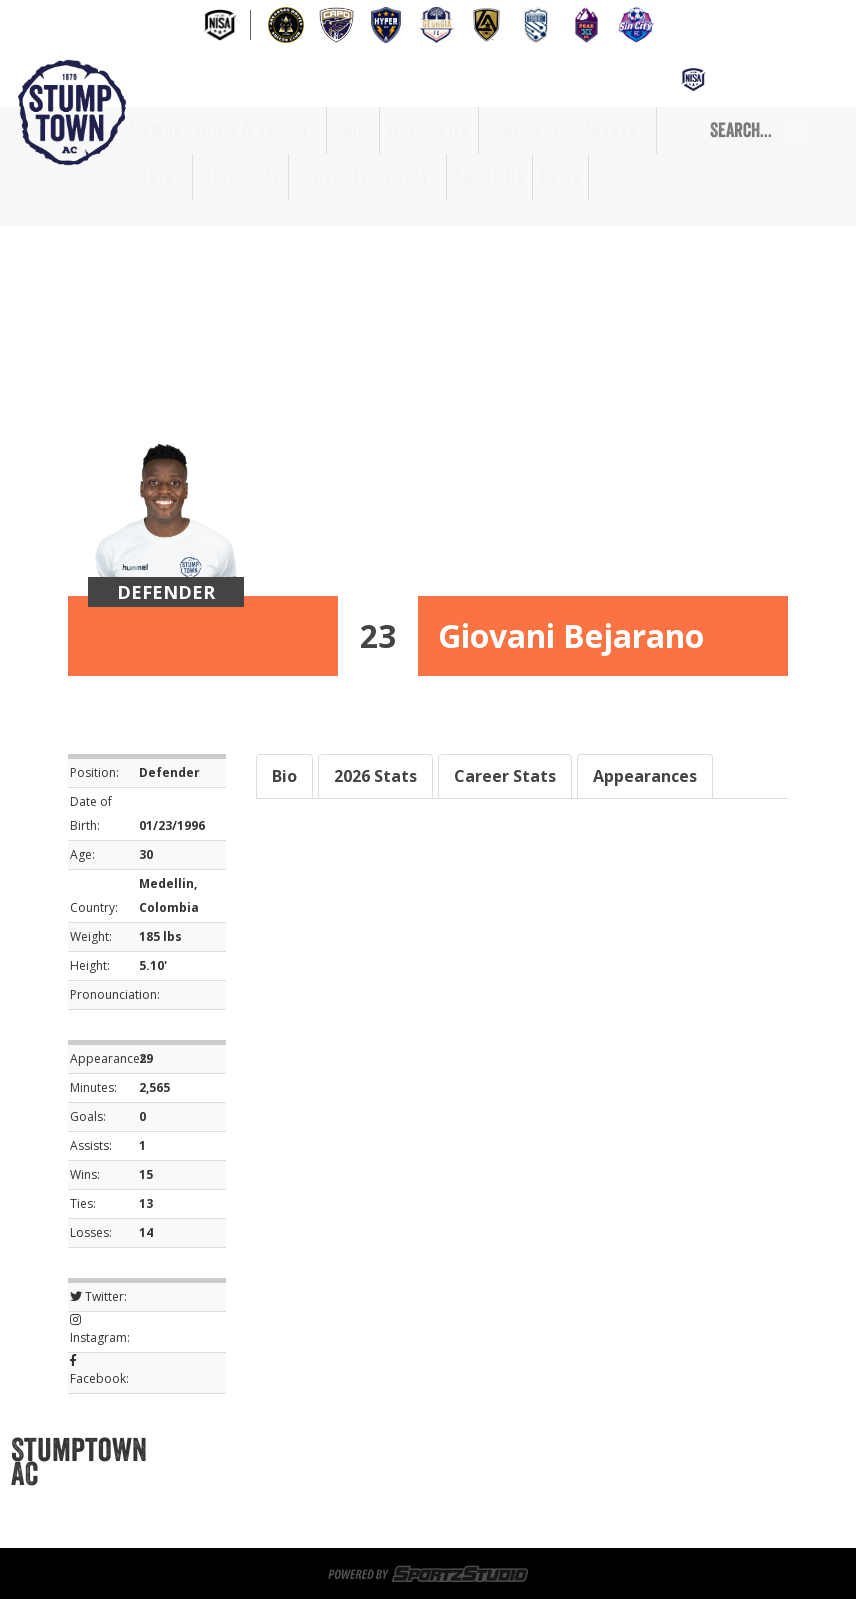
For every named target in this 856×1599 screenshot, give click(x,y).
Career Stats (505, 776)
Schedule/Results (367, 177)
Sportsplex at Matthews (457, 1450)
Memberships (232, 1450)
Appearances (645, 776)
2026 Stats (375, 776)
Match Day (240, 177)
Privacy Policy (236, 1522)
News (560, 177)
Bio (284, 776)
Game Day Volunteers (259, 1474)
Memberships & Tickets (224, 130)
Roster (157, 177)
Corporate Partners (567, 130)
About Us (489, 177)
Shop (353, 130)
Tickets (324, 1450)
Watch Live (429, 130)
